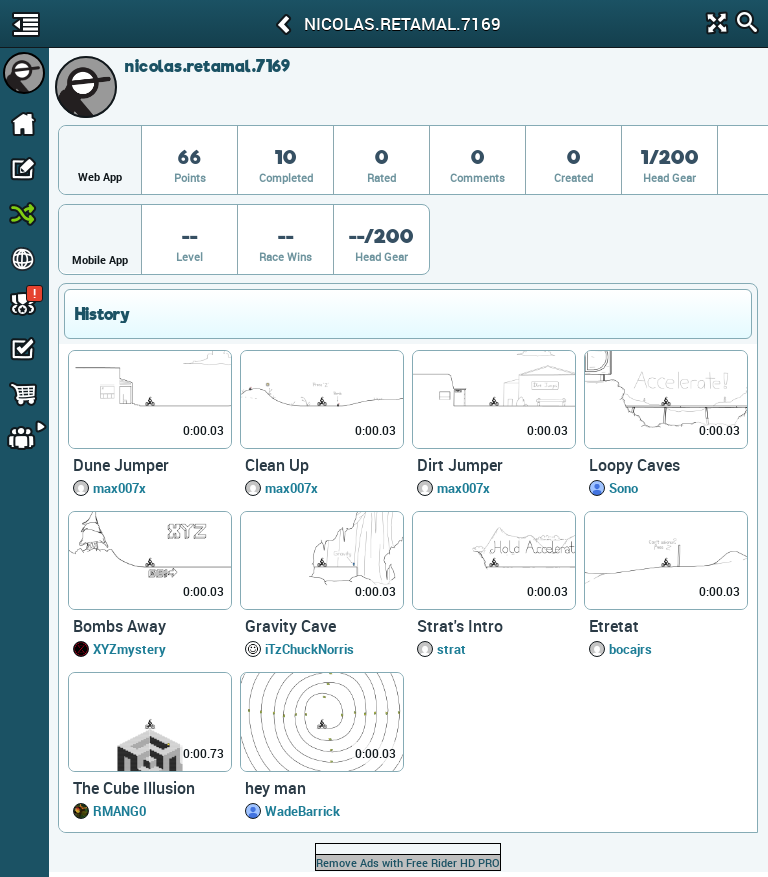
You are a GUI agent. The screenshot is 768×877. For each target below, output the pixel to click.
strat (451, 649)
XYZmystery (129, 649)
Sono (623, 488)
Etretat (614, 626)
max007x (119, 488)
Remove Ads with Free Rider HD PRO (408, 862)
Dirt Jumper (460, 465)
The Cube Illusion (134, 788)
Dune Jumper (121, 465)
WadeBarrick (302, 811)
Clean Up (277, 465)
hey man (275, 788)
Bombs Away (119, 626)
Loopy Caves (634, 465)
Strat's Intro (460, 626)
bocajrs (630, 649)
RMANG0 (119, 811)
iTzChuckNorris (309, 649)
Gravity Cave (290, 626)
